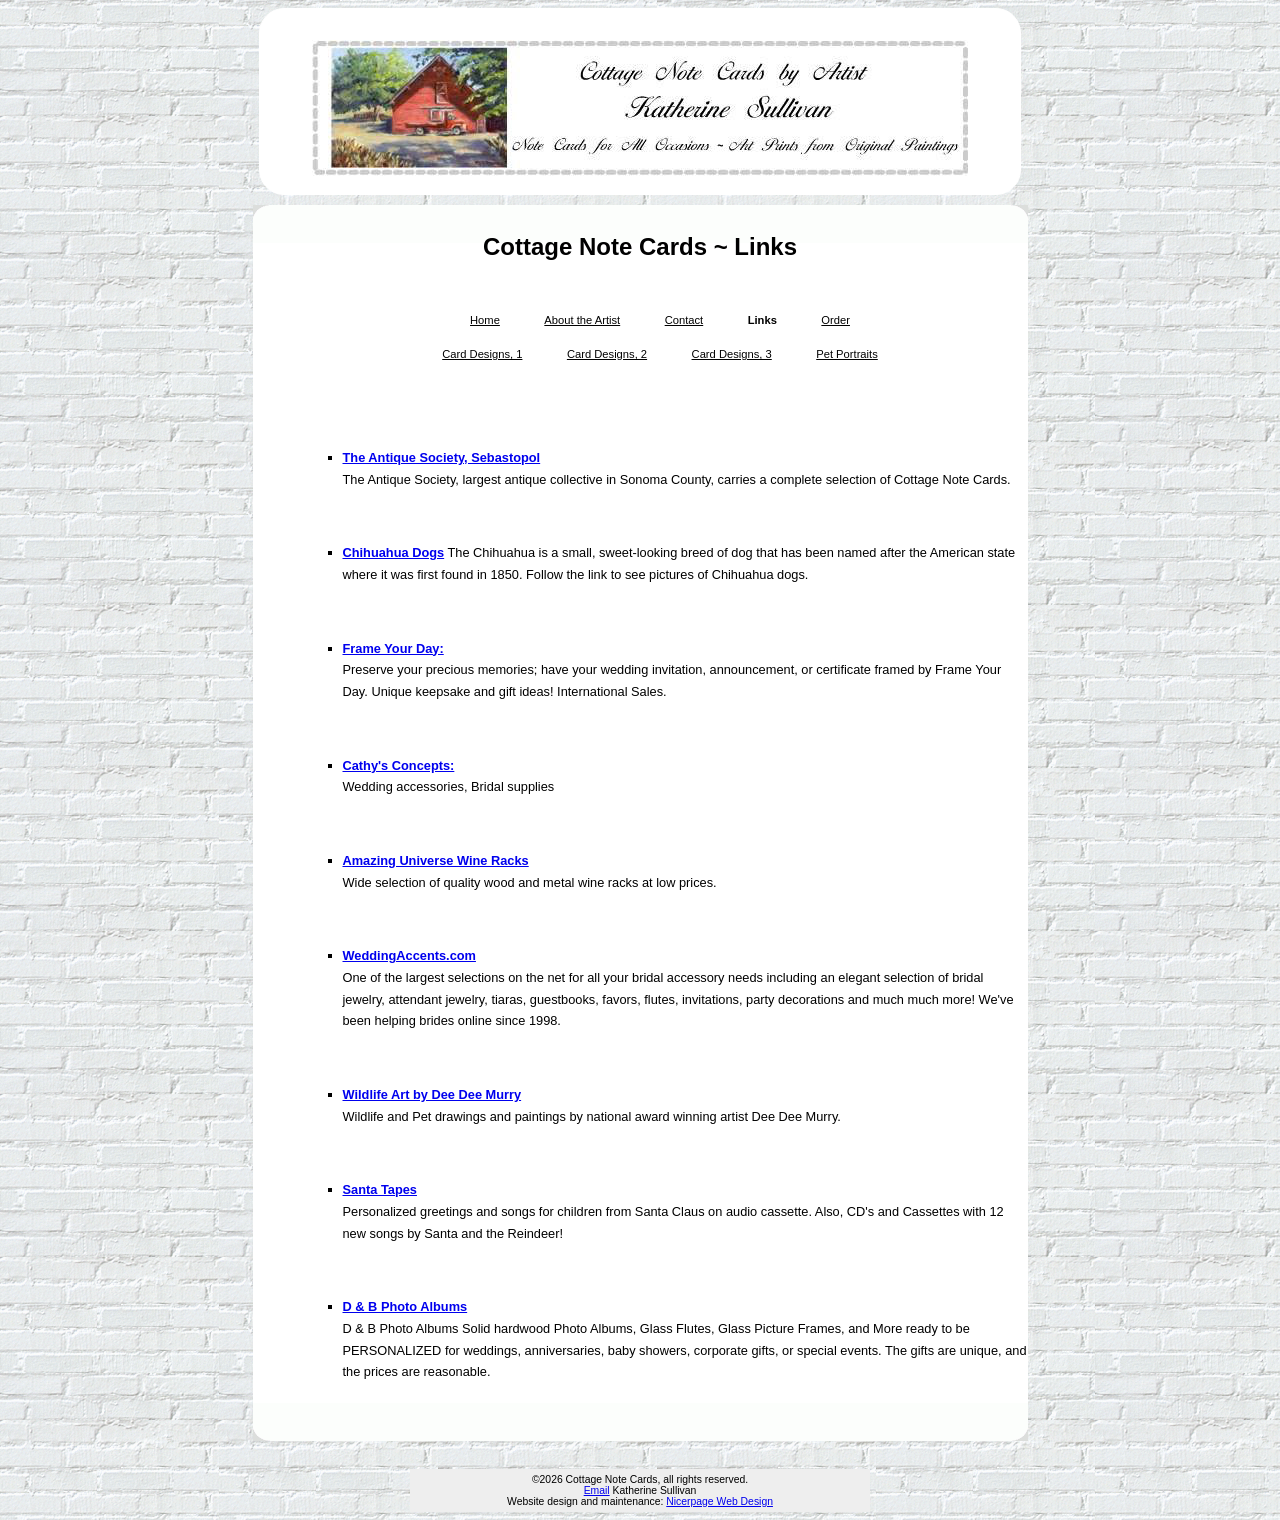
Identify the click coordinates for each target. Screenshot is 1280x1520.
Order (835, 320)
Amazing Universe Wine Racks (436, 860)
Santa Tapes (380, 1189)
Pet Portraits (847, 354)
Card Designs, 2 (607, 354)
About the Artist (582, 320)
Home (485, 320)
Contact (684, 320)
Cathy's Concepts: (399, 765)
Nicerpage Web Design (719, 1501)
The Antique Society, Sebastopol (442, 457)
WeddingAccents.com (409, 955)
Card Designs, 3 (732, 354)
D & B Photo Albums (405, 1306)
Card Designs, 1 (482, 354)
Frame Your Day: (393, 648)
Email (597, 1490)
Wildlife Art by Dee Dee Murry (432, 1094)
